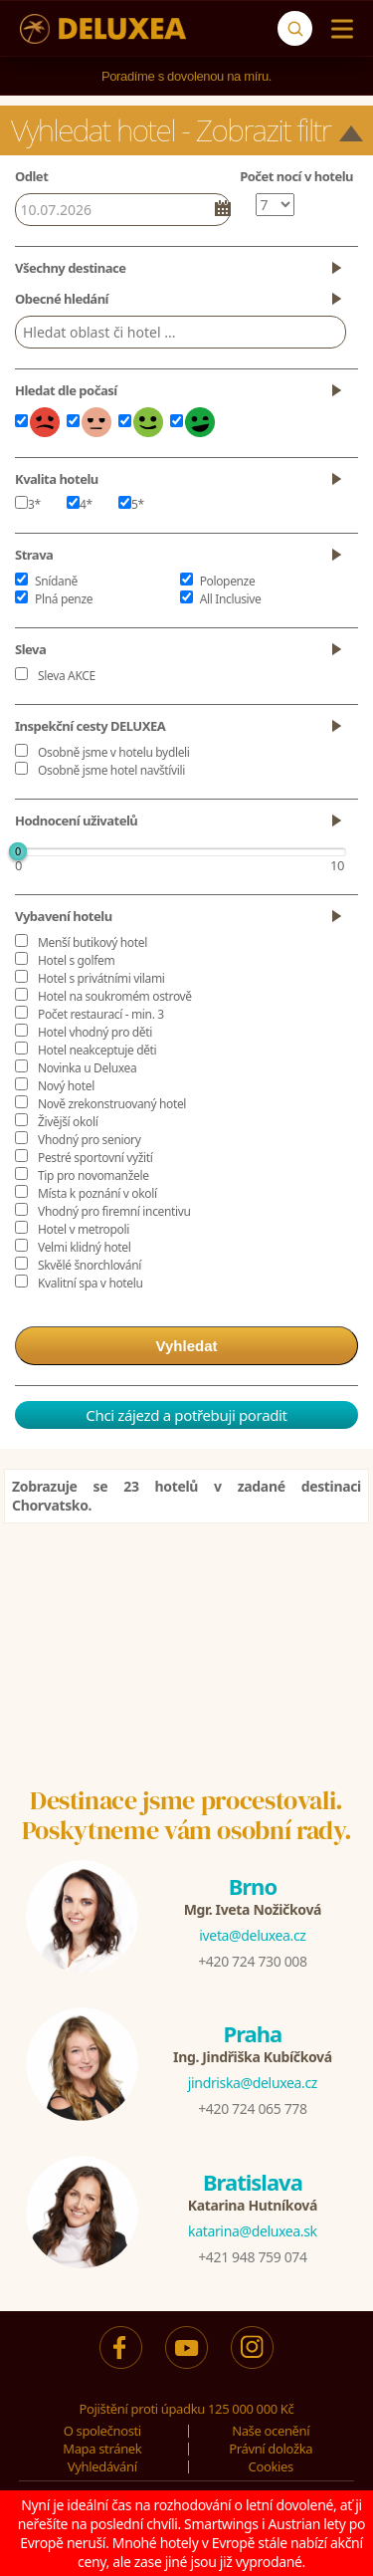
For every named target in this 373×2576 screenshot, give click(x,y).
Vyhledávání (102, 2466)
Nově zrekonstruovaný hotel (112, 1103)
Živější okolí (67, 1121)
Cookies (271, 2466)
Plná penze (64, 598)
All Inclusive (231, 598)
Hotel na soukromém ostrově (115, 996)
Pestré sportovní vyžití (95, 1157)
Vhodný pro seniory (89, 1139)
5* (131, 504)
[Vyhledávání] (295, 28)
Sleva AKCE (66, 675)
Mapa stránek (102, 2449)
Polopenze (228, 581)
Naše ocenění (270, 2431)
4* (80, 504)
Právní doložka (270, 2449)
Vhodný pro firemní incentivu (114, 1211)
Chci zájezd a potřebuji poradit (186, 1415)
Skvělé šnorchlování (89, 1265)
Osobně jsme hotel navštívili (111, 770)
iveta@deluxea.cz (252, 1935)
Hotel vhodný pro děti (95, 1032)
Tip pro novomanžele (93, 1175)
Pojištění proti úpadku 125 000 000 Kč (187, 2409)
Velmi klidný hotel (84, 1247)
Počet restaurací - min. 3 (101, 1014)
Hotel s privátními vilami (101, 978)
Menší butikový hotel (92, 942)
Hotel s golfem (76, 960)
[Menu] (337, 29)
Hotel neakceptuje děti (97, 1050)
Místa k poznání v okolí (97, 1193)
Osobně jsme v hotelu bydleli (114, 752)
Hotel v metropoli (83, 1229)
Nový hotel (66, 1085)
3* (28, 504)
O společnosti (102, 2431)
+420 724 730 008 (252, 1961)
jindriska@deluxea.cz (252, 2082)
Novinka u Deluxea (87, 1067)
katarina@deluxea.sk (252, 2231)
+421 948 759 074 (252, 2256)
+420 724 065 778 (252, 2108)
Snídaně (56, 581)
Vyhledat (187, 1345)
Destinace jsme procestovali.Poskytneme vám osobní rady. (187, 1815)
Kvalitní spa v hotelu (90, 1283)
